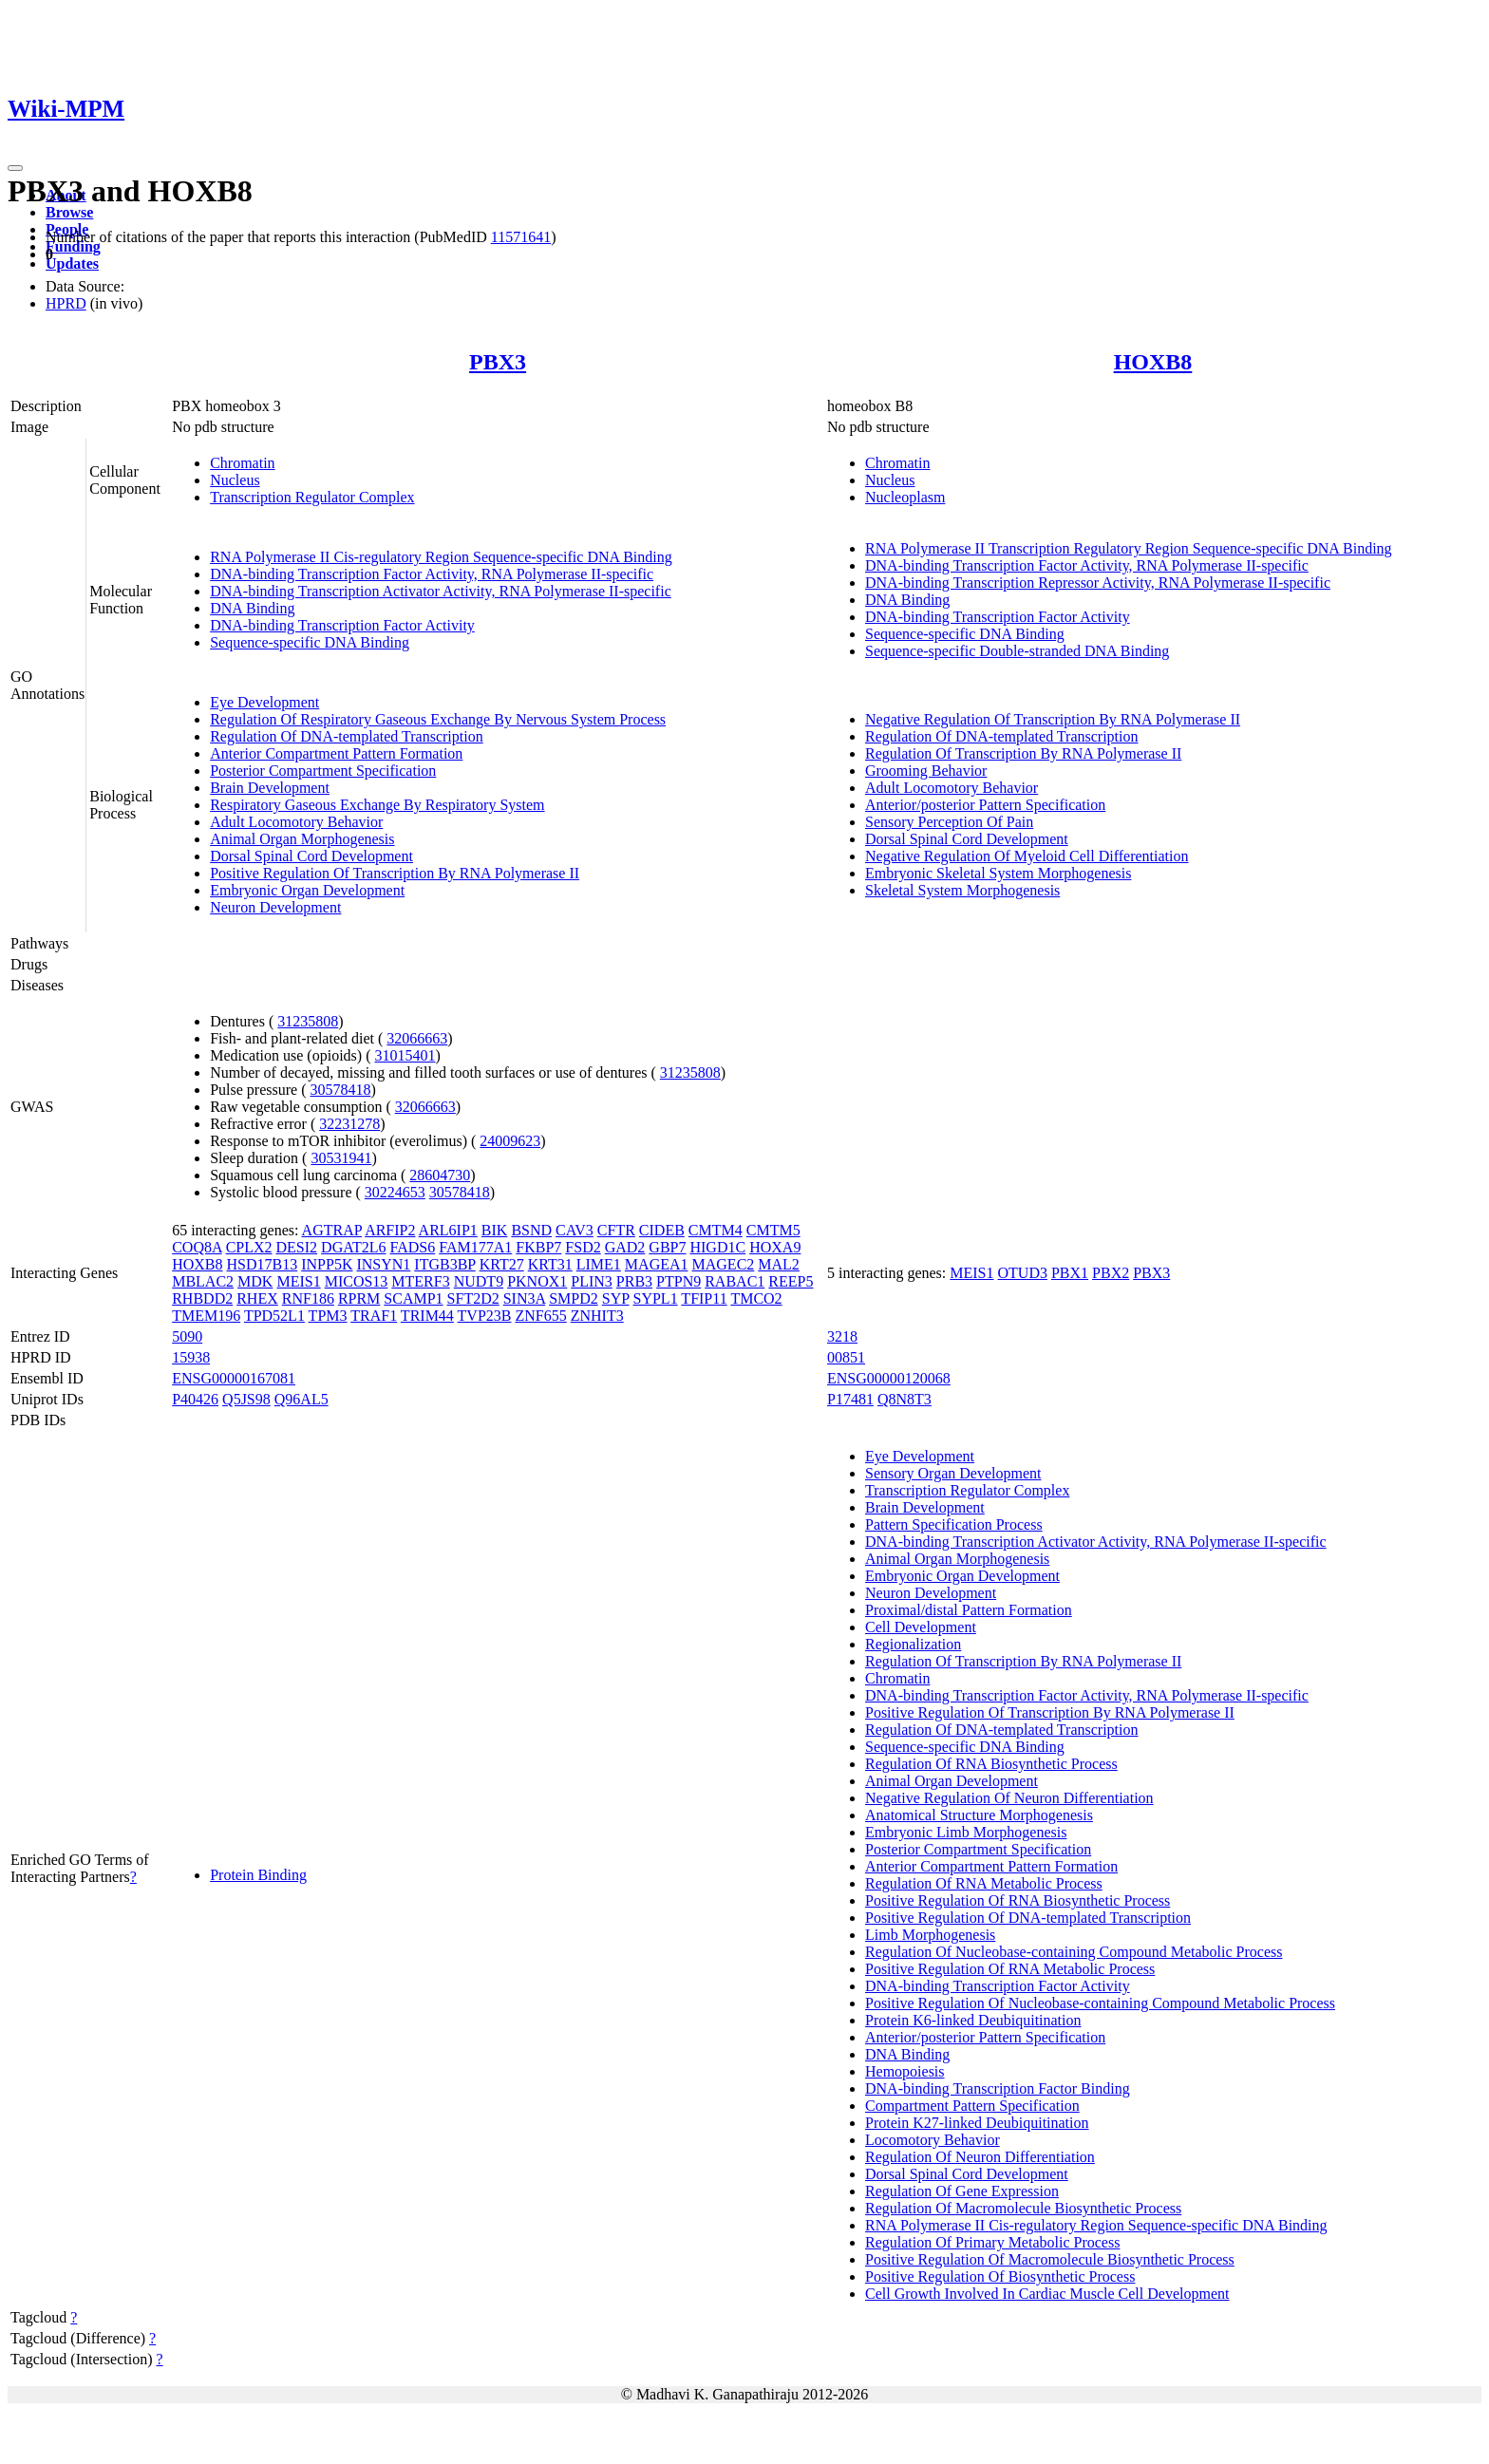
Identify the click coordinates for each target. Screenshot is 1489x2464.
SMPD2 (573, 1298)
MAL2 (779, 1264)
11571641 (521, 237)
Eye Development (264, 702)
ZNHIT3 (597, 1315)
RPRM (359, 1298)
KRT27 (502, 1264)
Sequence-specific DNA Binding (309, 642)
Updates (72, 263)
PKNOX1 (537, 1281)
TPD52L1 (274, 1315)
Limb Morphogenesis (930, 1935)
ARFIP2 (390, 1230)
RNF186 (308, 1298)
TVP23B (485, 1315)
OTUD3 (1022, 1273)
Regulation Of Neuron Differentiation (980, 2157)
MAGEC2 (723, 1264)
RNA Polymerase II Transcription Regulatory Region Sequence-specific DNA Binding (1128, 548)
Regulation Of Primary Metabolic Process (992, 2242)
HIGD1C (717, 1247)
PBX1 (1069, 1273)
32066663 (416, 1038)
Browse (69, 212)
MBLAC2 (203, 1281)
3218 (842, 1336)
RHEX (257, 1298)
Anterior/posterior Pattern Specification (985, 805)
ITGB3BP (444, 1264)
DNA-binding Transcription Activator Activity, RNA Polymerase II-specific (440, 591)
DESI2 (297, 1247)
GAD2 (625, 1247)
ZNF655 (540, 1315)
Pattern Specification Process (954, 1524)
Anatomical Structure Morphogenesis (979, 1815)
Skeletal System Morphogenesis (962, 890)
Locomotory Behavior (932, 2140)
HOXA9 (775, 1247)
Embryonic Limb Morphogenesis (965, 1832)
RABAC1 (734, 1281)
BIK (494, 1230)
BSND (531, 1230)
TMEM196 (206, 1315)
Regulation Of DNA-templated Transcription (346, 736)
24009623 (510, 1141)
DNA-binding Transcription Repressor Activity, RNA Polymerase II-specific (1097, 582)
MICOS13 (356, 1281)
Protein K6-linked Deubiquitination (973, 2020)
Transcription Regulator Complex (312, 497)
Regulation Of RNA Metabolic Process (984, 1883)
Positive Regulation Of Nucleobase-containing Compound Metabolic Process (1100, 2003)
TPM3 (328, 1315)
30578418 (340, 1090)
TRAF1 (373, 1315)
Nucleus (234, 480)
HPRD (66, 303)
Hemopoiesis (905, 2071)
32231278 (349, 1124)
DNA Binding (252, 608)
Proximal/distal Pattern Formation (968, 1610)
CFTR (616, 1230)
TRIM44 (427, 1315)
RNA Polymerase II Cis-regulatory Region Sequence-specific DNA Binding (441, 557)
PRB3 (634, 1281)
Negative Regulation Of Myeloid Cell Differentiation (1027, 856)
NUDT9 (478, 1281)
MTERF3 (420, 1281)
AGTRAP (332, 1230)
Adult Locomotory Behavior (296, 822)
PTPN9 (678, 1281)
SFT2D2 (473, 1298)
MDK (255, 1281)
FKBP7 (538, 1247)
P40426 (195, 1399)
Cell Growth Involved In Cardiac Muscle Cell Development (1047, 2293)
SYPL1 (655, 1298)
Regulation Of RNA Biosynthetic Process (991, 1764)
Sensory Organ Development (953, 1473)
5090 (187, 1336)
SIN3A (524, 1298)
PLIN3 (592, 1281)
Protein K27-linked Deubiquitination (977, 2123)
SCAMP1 (413, 1298)
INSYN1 (383, 1264)
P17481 (850, 1399)
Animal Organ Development (951, 1781)
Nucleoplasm (905, 497)
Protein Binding (258, 1875)
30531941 (341, 1158)
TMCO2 (756, 1298)
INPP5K (326, 1264)
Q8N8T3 (904, 1399)
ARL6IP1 (448, 1230)
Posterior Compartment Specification (323, 770)
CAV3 (575, 1230)
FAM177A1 (475, 1247)
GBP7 (667, 1247)
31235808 (307, 1021)
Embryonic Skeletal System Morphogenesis (998, 873)
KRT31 (550, 1264)
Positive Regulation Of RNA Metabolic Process (1010, 1969)
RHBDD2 (202, 1298)
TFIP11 (703, 1298)
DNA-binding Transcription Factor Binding (997, 2088)
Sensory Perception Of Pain (949, 822)
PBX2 (1110, 1273)
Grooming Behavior (926, 770)
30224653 (395, 1192)
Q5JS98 (246, 1399)
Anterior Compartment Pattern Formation (336, 753)
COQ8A (196, 1247)
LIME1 (598, 1264)
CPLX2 (249, 1247)
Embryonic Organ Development (307, 890)
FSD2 (582, 1247)
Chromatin (242, 463)
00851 (846, 1357)
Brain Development (270, 788)
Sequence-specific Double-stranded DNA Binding (1017, 651)
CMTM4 (715, 1230)
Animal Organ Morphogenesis (302, 839)
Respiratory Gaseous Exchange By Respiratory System (377, 805)
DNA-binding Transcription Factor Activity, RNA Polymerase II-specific (431, 574)
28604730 (439, 1175)
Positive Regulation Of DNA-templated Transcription (1028, 1917)
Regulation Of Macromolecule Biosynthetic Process (1023, 2208)
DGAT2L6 (353, 1247)
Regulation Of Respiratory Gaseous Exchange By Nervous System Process (438, 719)
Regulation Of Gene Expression (962, 2191)
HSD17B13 (262, 1264)
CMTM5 (773, 1230)
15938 (191, 1357)
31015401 (404, 1055)
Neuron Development (275, 907)
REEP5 (790, 1281)
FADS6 (413, 1247)
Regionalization (913, 1644)
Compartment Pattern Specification (972, 2105)
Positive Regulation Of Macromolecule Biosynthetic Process (1050, 2259)
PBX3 (497, 361)
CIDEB (662, 1230)
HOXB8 (1153, 361)
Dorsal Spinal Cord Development (311, 856)
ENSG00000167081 (233, 1378)
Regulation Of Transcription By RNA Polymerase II (1023, 753)
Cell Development (920, 1627)
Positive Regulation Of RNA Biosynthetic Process (1017, 1900)
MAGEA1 (656, 1264)
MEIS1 (298, 1281)
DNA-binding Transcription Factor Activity (342, 625)
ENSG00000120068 (889, 1378)
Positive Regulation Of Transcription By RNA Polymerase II (394, 873)
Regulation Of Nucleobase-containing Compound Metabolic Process (1073, 1952)
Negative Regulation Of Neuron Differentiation (1009, 1798)
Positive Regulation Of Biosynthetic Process (1000, 2276)
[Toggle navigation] (15, 168)
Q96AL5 (301, 1399)
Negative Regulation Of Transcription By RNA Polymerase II (1052, 719)
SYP (616, 1298)
